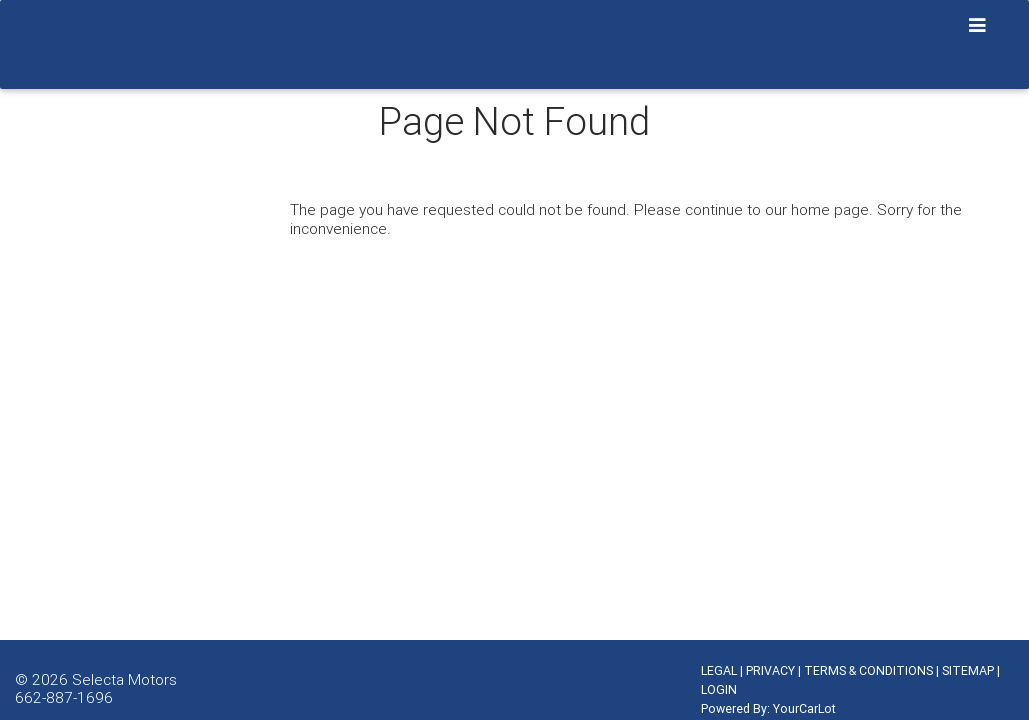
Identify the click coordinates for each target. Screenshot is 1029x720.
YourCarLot (804, 708)
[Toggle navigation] (978, 25)
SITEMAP (968, 670)
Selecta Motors (124, 679)
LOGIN (719, 689)
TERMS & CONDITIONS (868, 670)
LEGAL (719, 670)
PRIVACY (770, 670)
